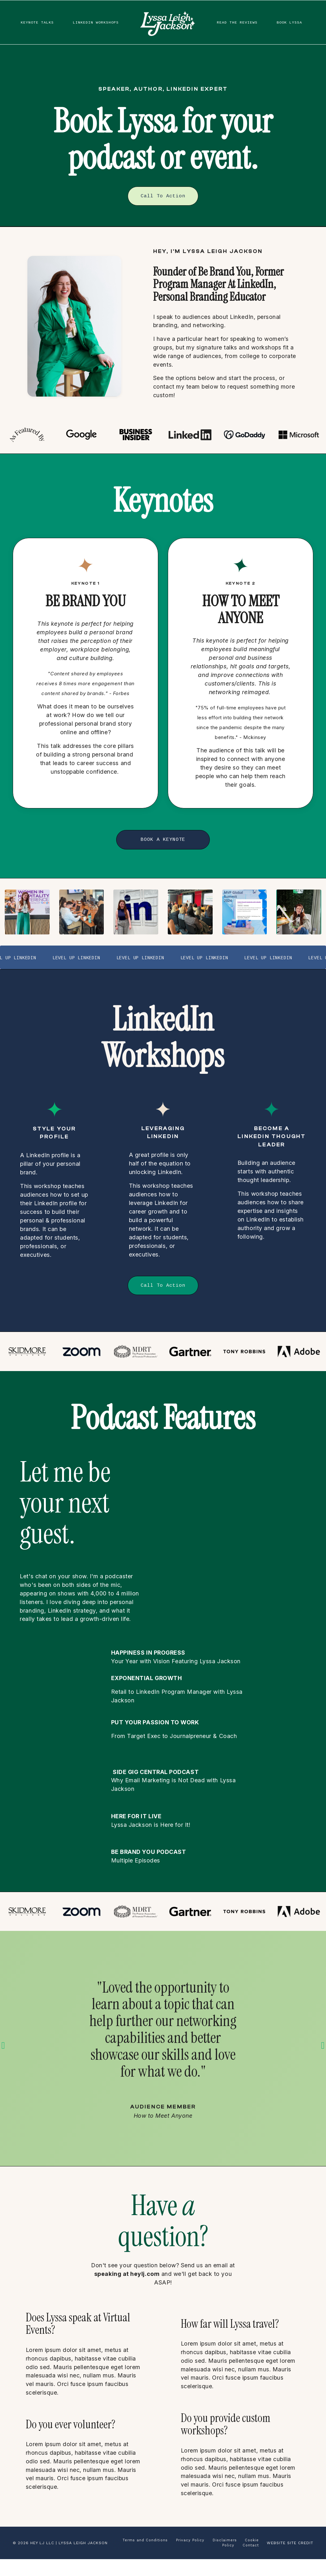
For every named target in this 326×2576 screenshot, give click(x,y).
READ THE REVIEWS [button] (231, 19)
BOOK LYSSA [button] (287, 19)
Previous (3, 2055)
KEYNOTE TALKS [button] (39, 19)
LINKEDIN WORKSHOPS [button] (103, 19)
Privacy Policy (190, 2557)
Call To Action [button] (163, 196)
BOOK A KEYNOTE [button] (163, 841)
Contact (251, 2562)
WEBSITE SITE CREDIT (290, 2560)
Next (323, 2055)
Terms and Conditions (145, 2557)
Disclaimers (225, 2557)
